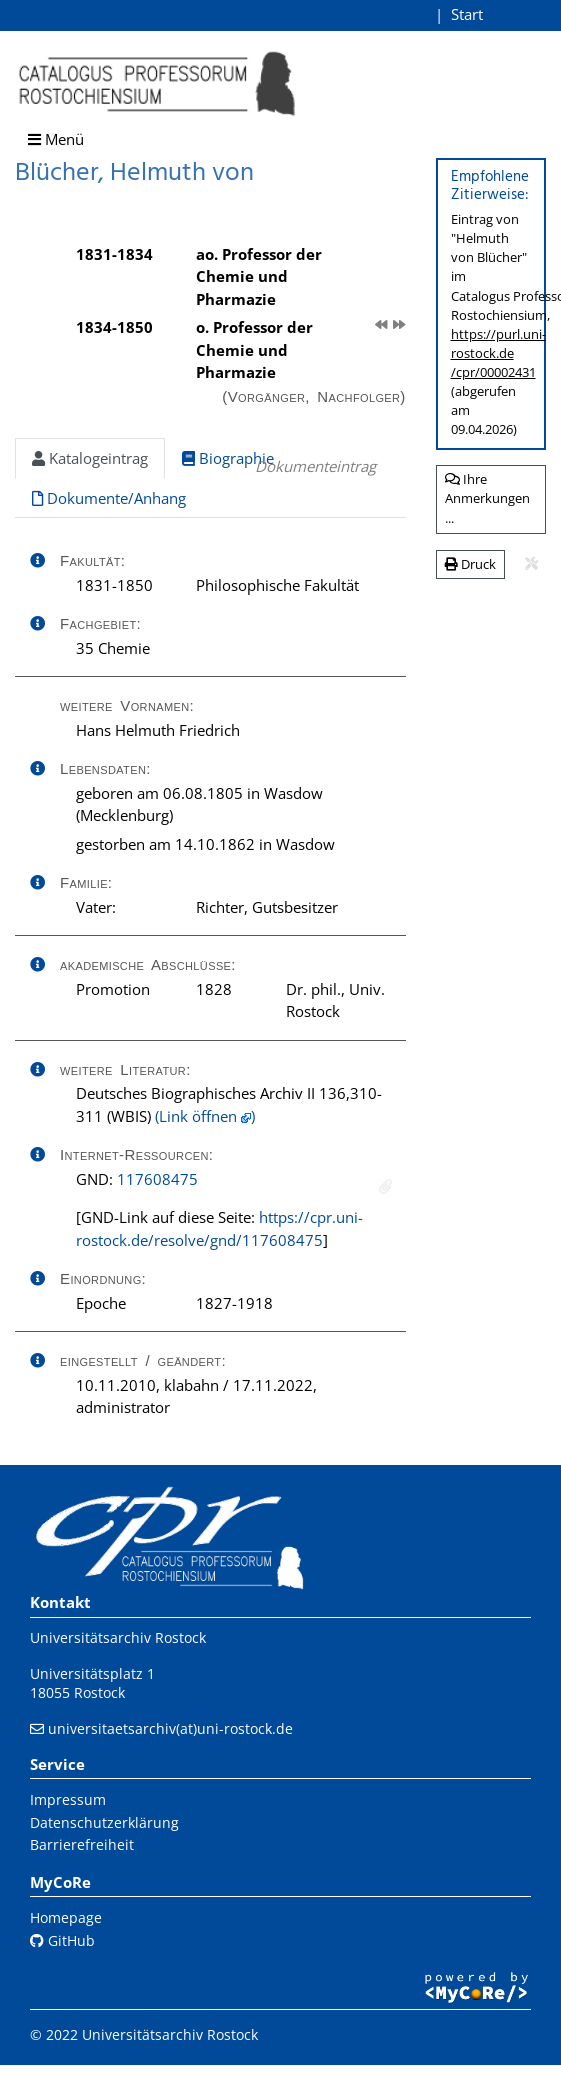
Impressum (68, 1799)
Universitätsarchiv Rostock (118, 1637)
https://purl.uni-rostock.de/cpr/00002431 (498, 353)
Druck (470, 564)
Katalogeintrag (90, 458)
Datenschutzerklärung (104, 1822)
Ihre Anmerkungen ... (487, 498)
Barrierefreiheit (82, 1844)
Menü (56, 139)
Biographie (228, 458)
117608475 (157, 1179)
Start (467, 14)
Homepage (66, 1917)
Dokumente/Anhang (109, 498)
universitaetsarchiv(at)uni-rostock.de (170, 1728)
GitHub (62, 1940)
